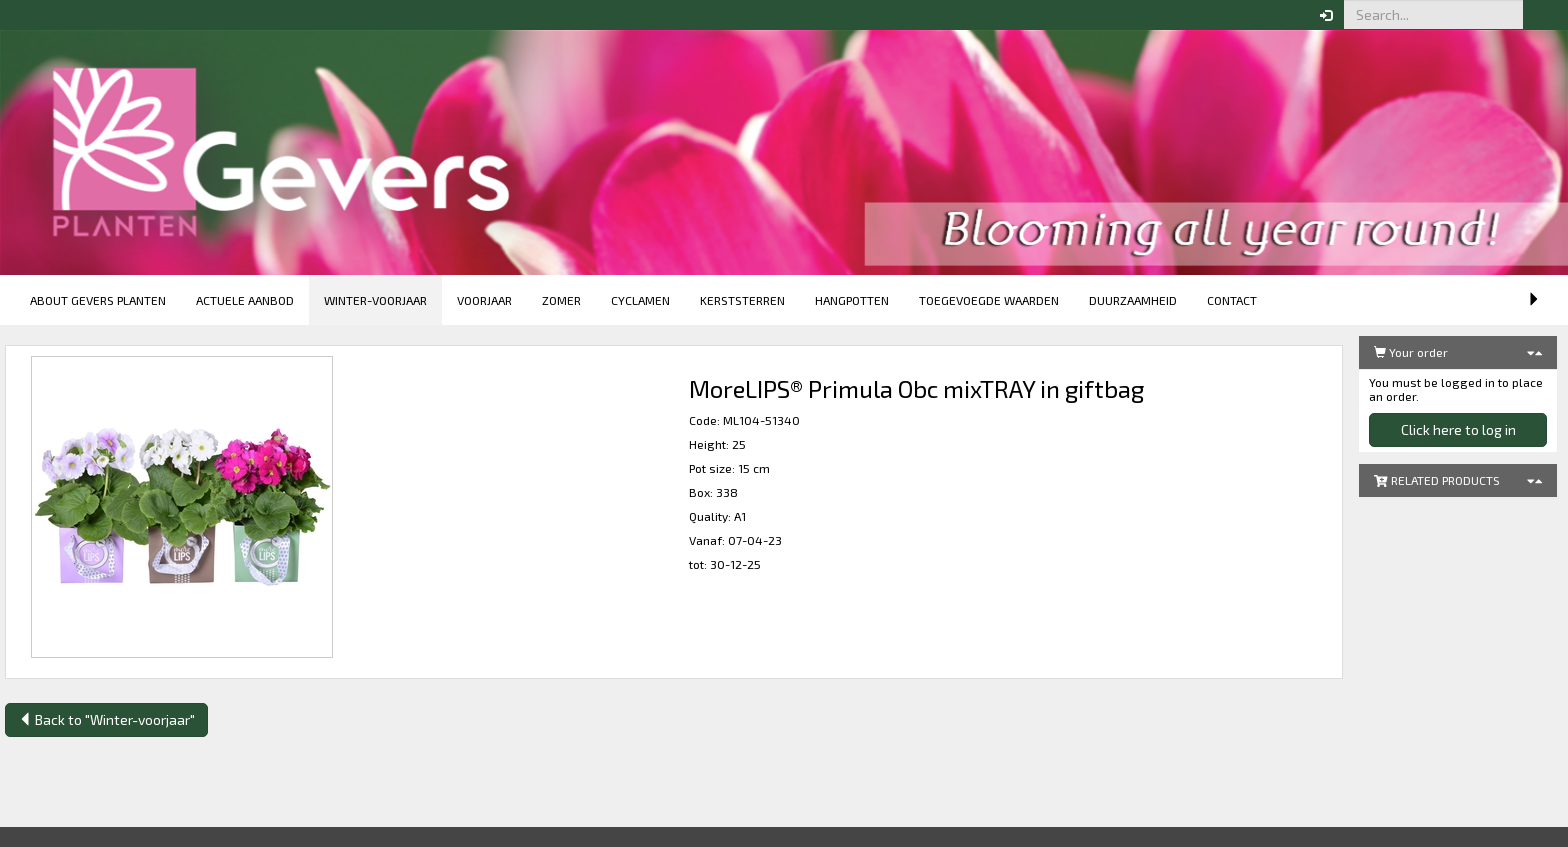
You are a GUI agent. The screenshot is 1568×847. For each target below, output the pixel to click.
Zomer (561, 300)
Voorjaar (484, 300)
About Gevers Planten (98, 300)
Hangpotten (852, 300)
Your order (1411, 352)
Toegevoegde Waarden (989, 300)
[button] (1538, 15)
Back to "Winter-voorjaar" (106, 719)
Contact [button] (1232, 300)
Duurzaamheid (1133, 300)
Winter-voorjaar (375, 300)
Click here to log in (1458, 429)
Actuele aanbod (245, 300)
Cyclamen (640, 300)
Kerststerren (742, 300)
